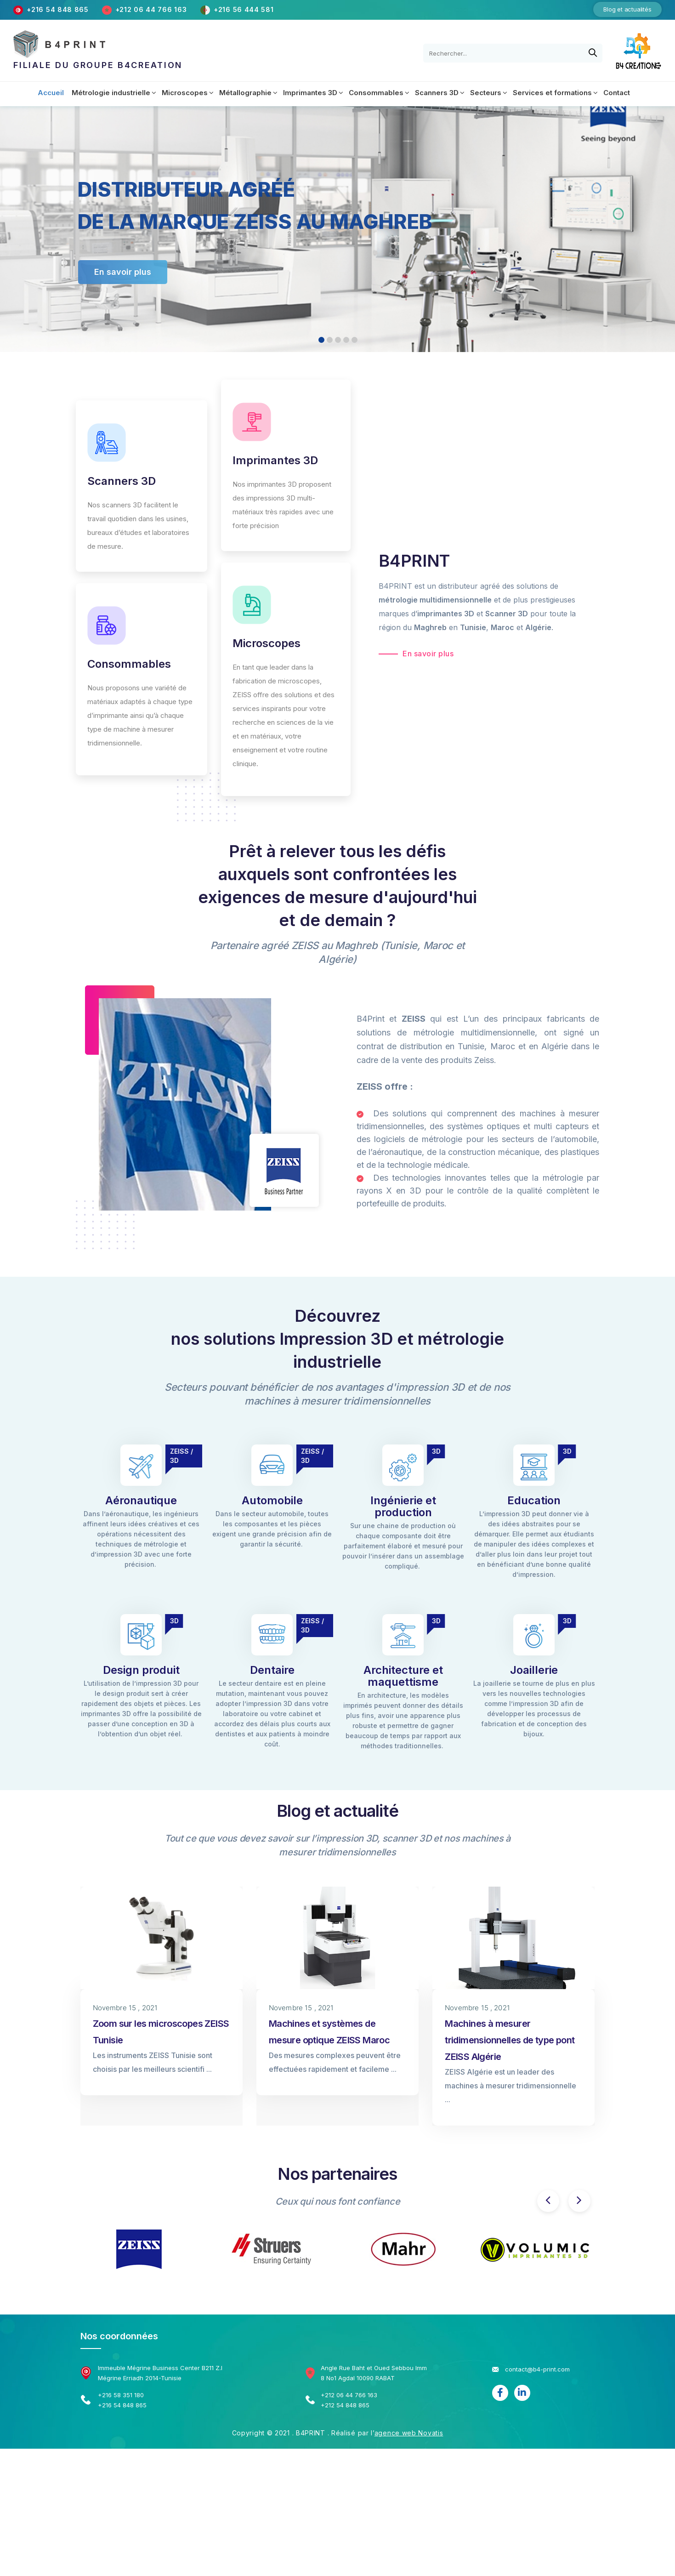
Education (534, 1500)
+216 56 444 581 (244, 9)
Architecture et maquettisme (403, 1676)
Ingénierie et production (403, 1506)
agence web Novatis (408, 2433)
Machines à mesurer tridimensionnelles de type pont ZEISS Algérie (509, 2040)
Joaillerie (534, 1670)
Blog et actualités (627, 9)
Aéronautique (141, 1500)
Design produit (141, 1670)
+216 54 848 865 (58, 9)
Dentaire (272, 1670)
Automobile (272, 1500)
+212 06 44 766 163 (152, 9)
